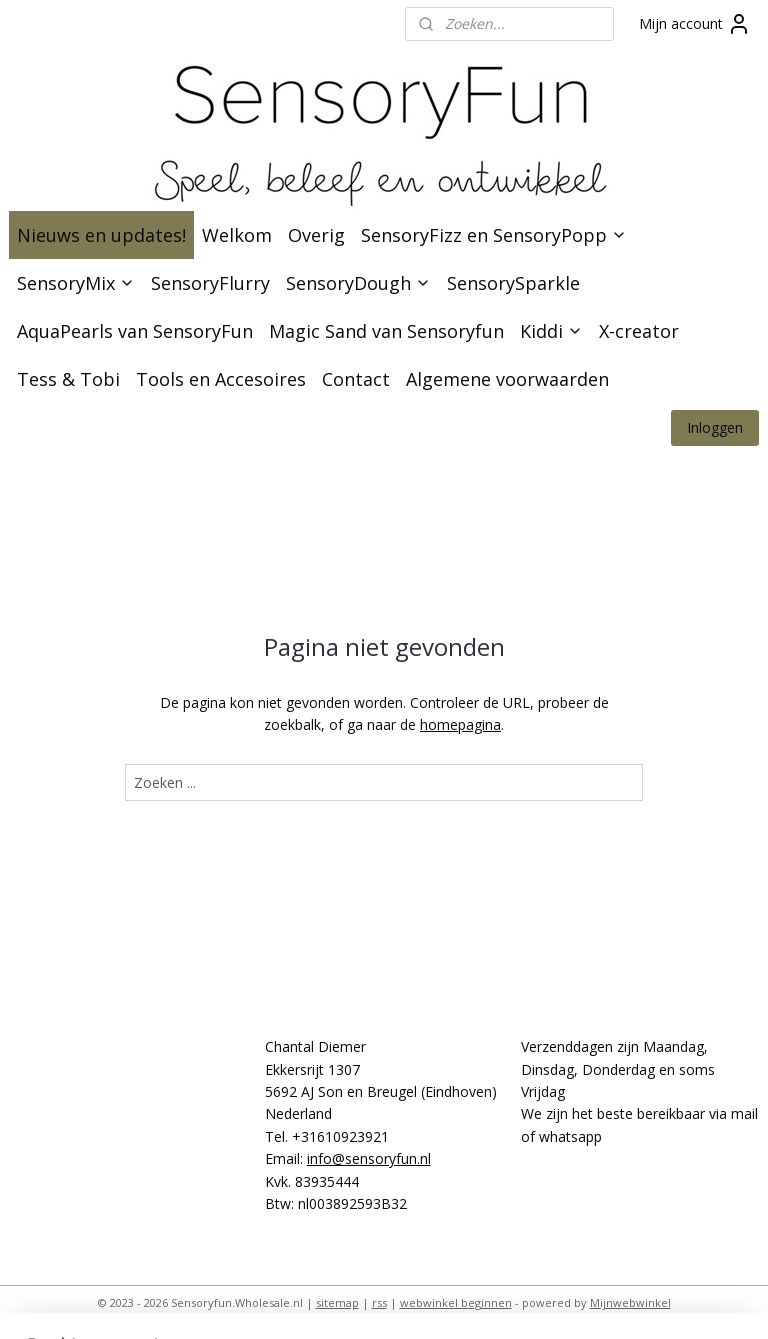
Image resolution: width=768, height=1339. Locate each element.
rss (379, 1302)
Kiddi (551, 331)
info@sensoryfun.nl (369, 1158)
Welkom (237, 235)
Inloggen (715, 427)
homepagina (460, 724)
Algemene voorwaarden (507, 379)
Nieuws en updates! (101, 235)
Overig (316, 235)
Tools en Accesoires (221, 379)
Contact (356, 379)
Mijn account (695, 24)
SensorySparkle (513, 283)
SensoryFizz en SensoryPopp (494, 235)
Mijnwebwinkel (630, 1302)
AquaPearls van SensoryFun (135, 331)
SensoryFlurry (210, 283)
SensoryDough (358, 283)
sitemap (337, 1302)
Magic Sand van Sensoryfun (386, 331)
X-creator (639, 331)
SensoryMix (76, 283)
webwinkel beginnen (456, 1302)
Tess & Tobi (68, 379)
